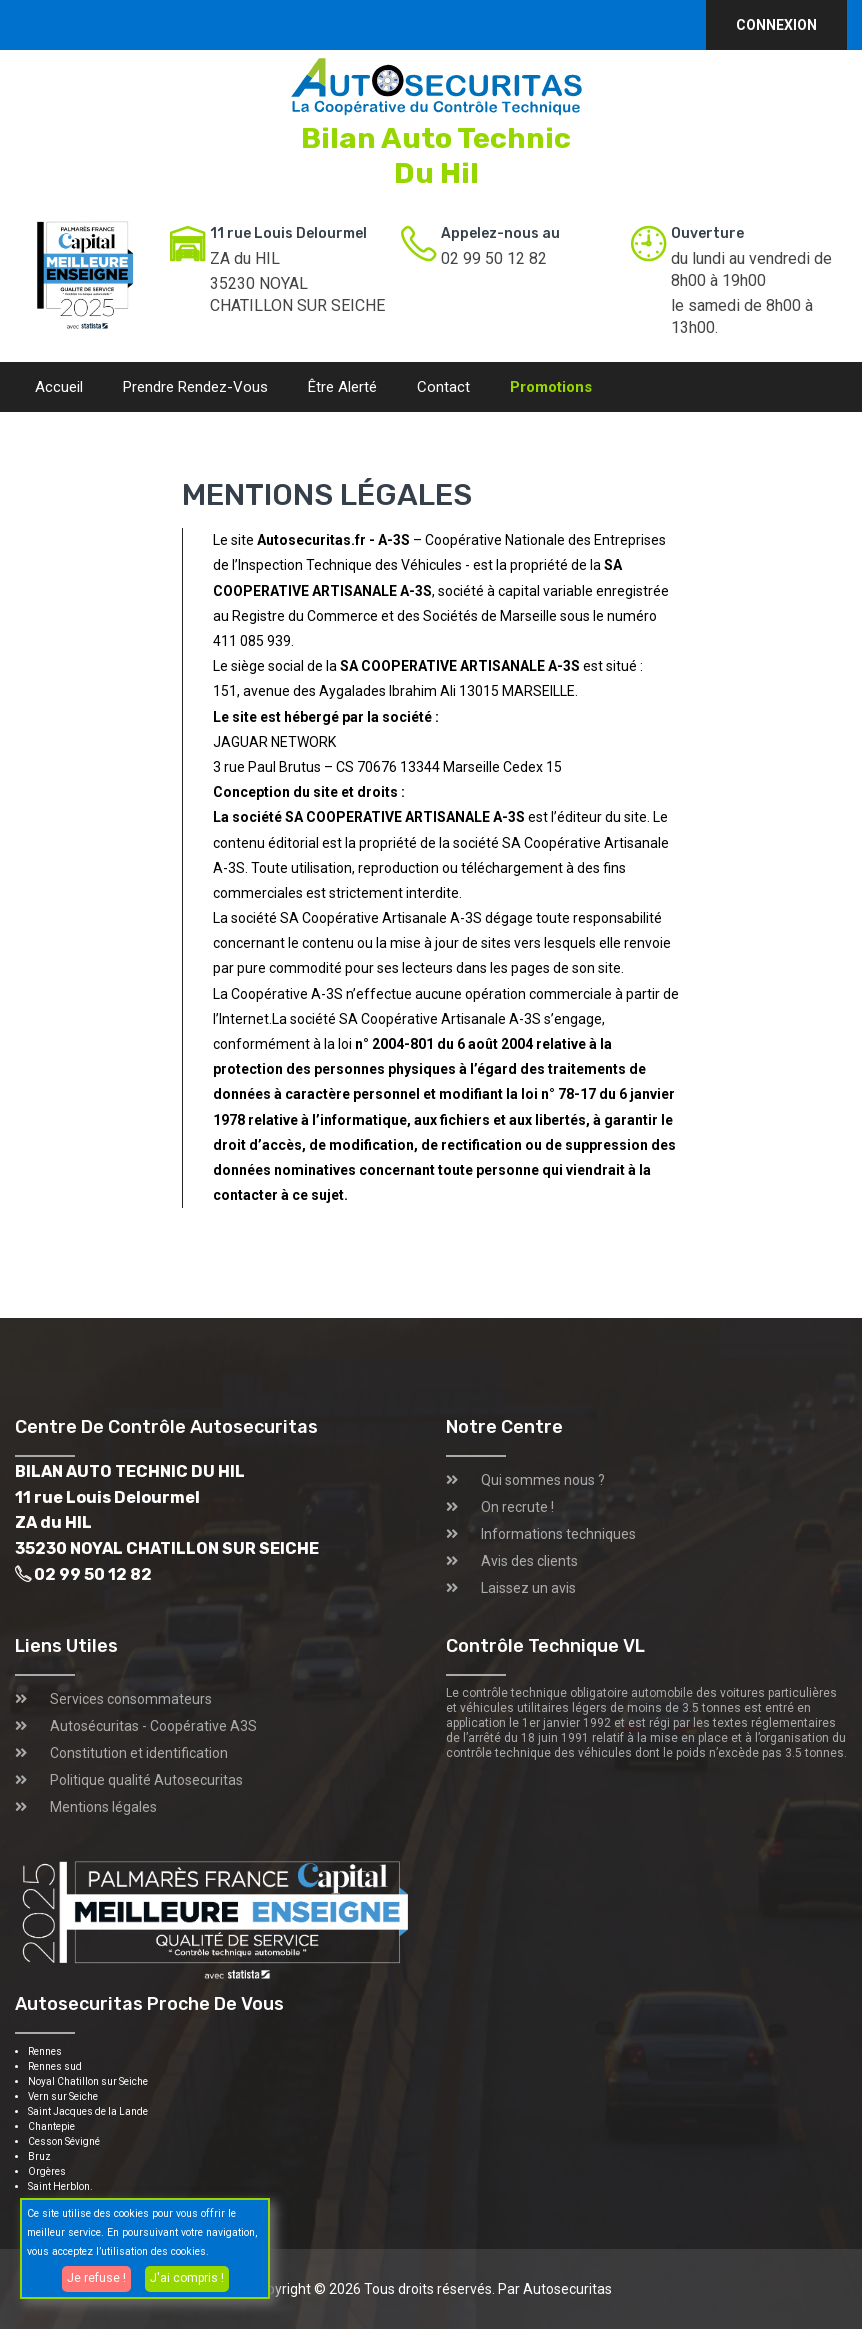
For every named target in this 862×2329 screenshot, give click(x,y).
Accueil (59, 387)
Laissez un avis (528, 1588)
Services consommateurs (131, 1699)
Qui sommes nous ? (543, 1480)
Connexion (776, 25)
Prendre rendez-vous (195, 387)
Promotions (551, 387)
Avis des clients (529, 1561)
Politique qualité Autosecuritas (146, 1780)
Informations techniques (558, 1534)
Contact (443, 387)
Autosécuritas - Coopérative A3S (153, 1726)
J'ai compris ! (187, 2278)
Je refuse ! (96, 2278)
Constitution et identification (139, 1753)
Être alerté (342, 387)
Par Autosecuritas (555, 2289)
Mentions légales (103, 1807)
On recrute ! (517, 1507)
